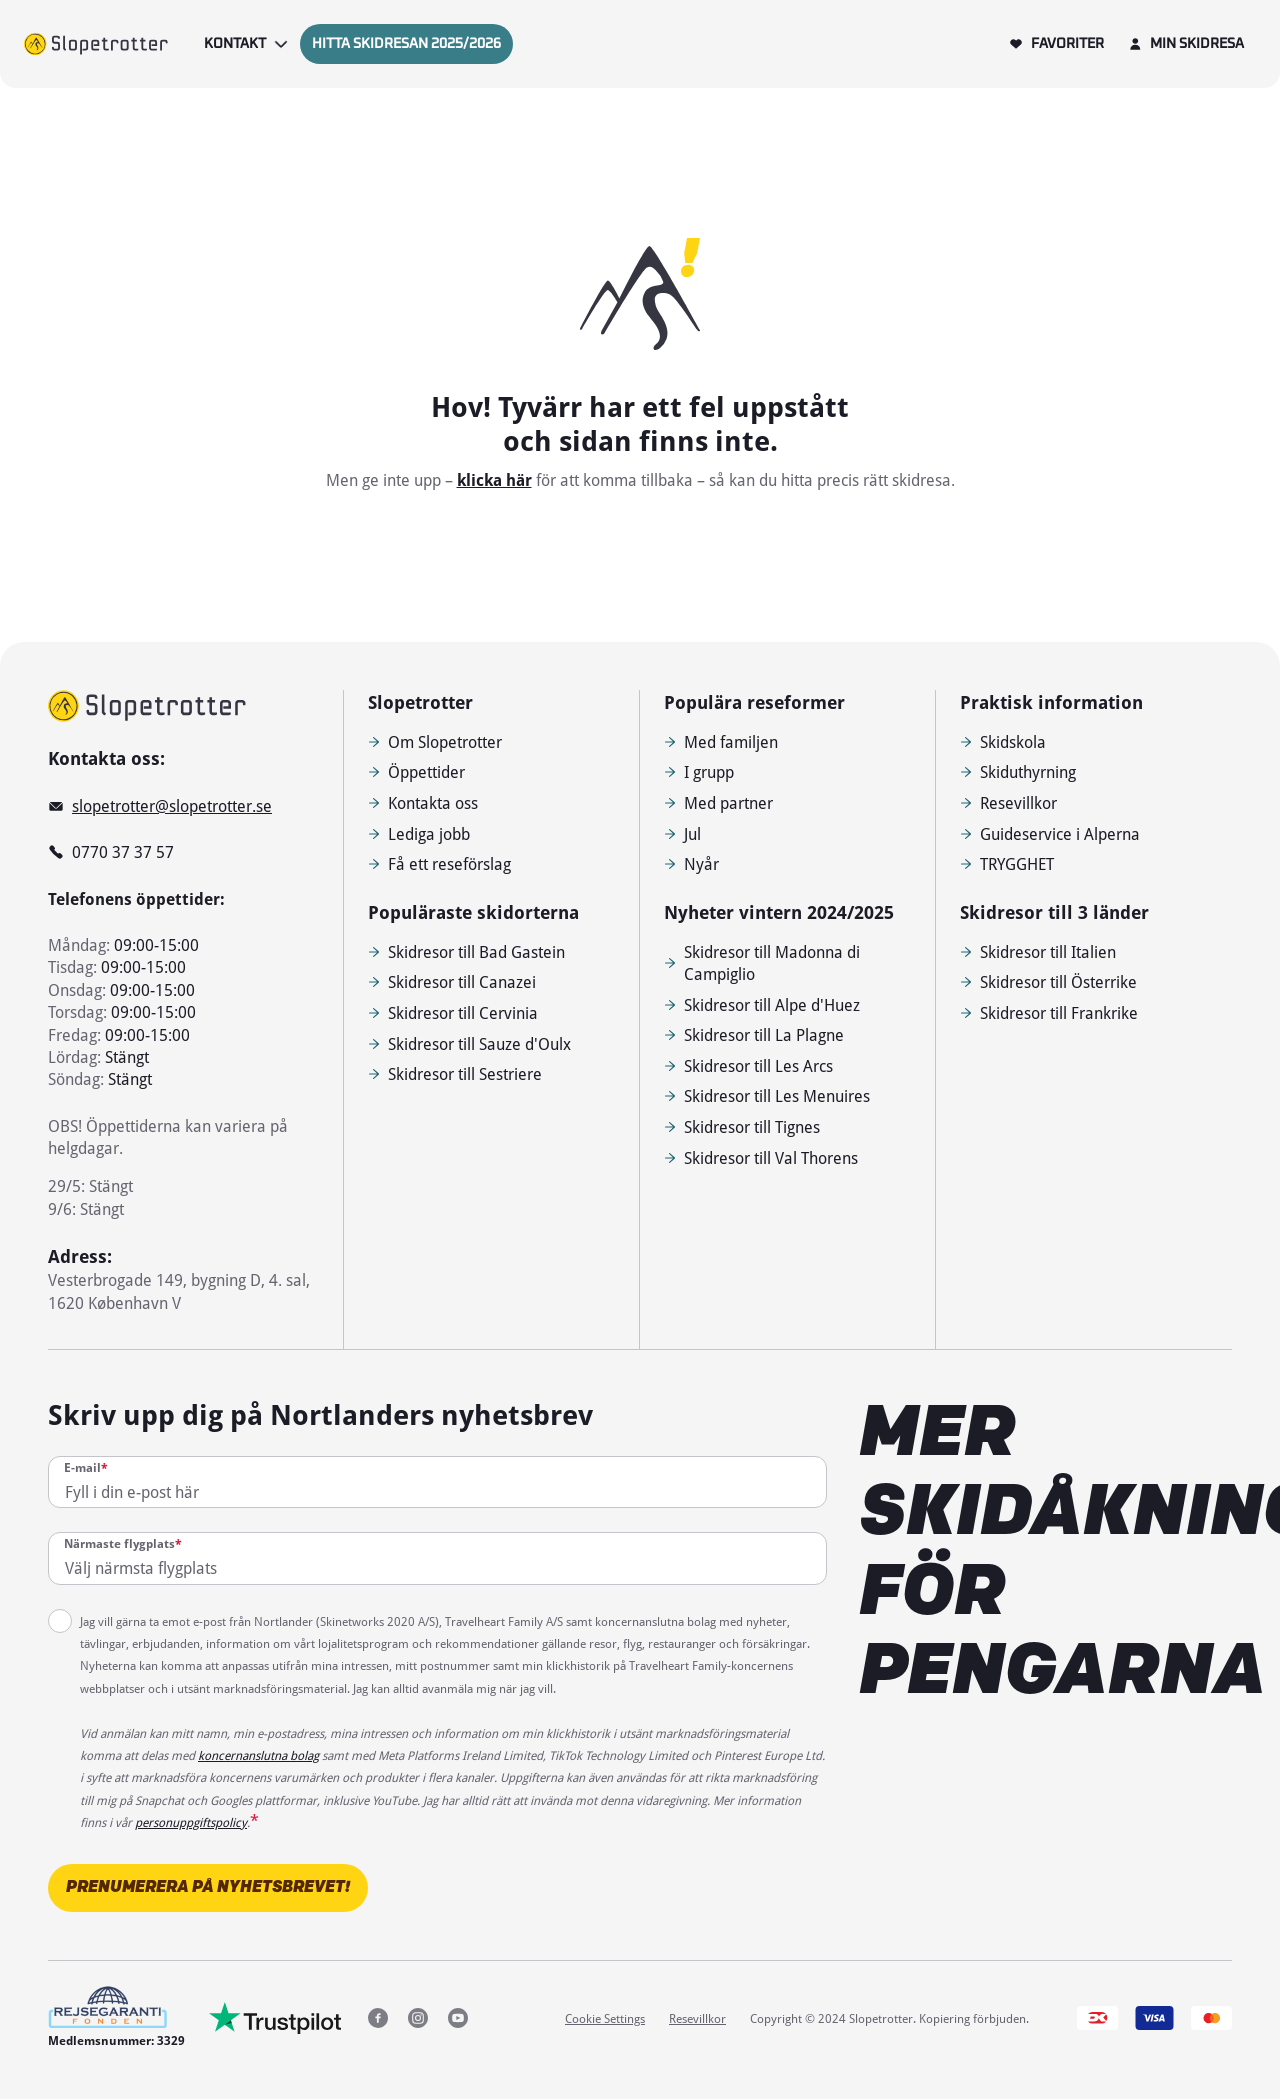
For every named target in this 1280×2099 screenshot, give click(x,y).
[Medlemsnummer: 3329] (116, 2017)
